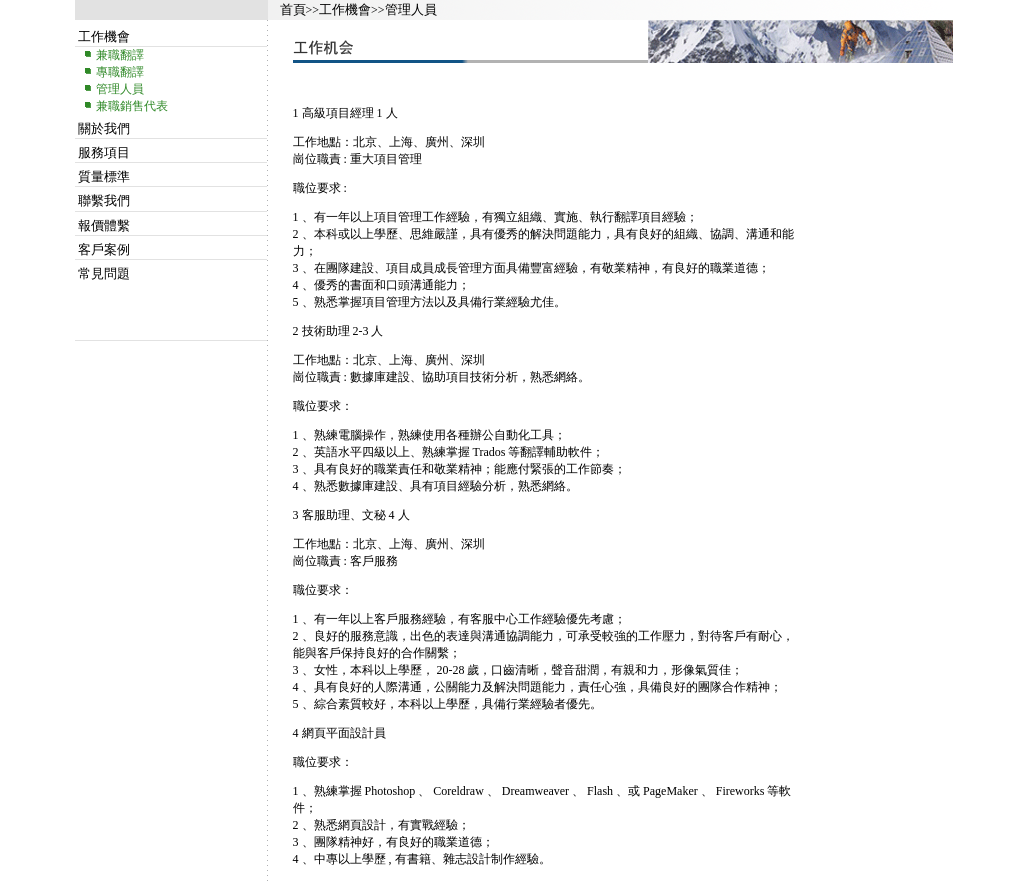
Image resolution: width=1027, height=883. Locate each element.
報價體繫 (104, 225)
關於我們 (104, 128)
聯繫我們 (104, 200)
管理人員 (411, 9)
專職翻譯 (120, 72)
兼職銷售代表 (132, 106)
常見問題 (104, 273)
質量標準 (104, 176)
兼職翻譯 (120, 55)
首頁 (293, 9)
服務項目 (104, 152)
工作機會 (345, 9)
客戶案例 (104, 249)
